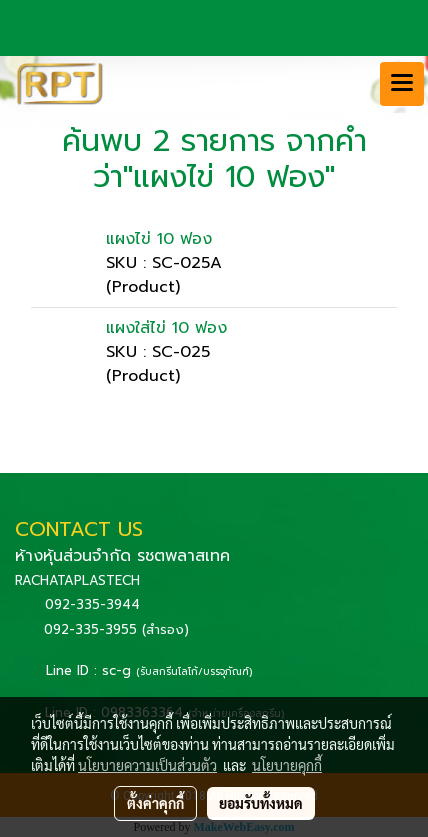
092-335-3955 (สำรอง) (116, 629)
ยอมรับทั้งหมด (261, 803)
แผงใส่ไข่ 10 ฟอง (166, 328)
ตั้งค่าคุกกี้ (155, 803)
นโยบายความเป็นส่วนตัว (147, 765)
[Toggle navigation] (402, 84)
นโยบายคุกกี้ (287, 765)
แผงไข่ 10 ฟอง (159, 239)
